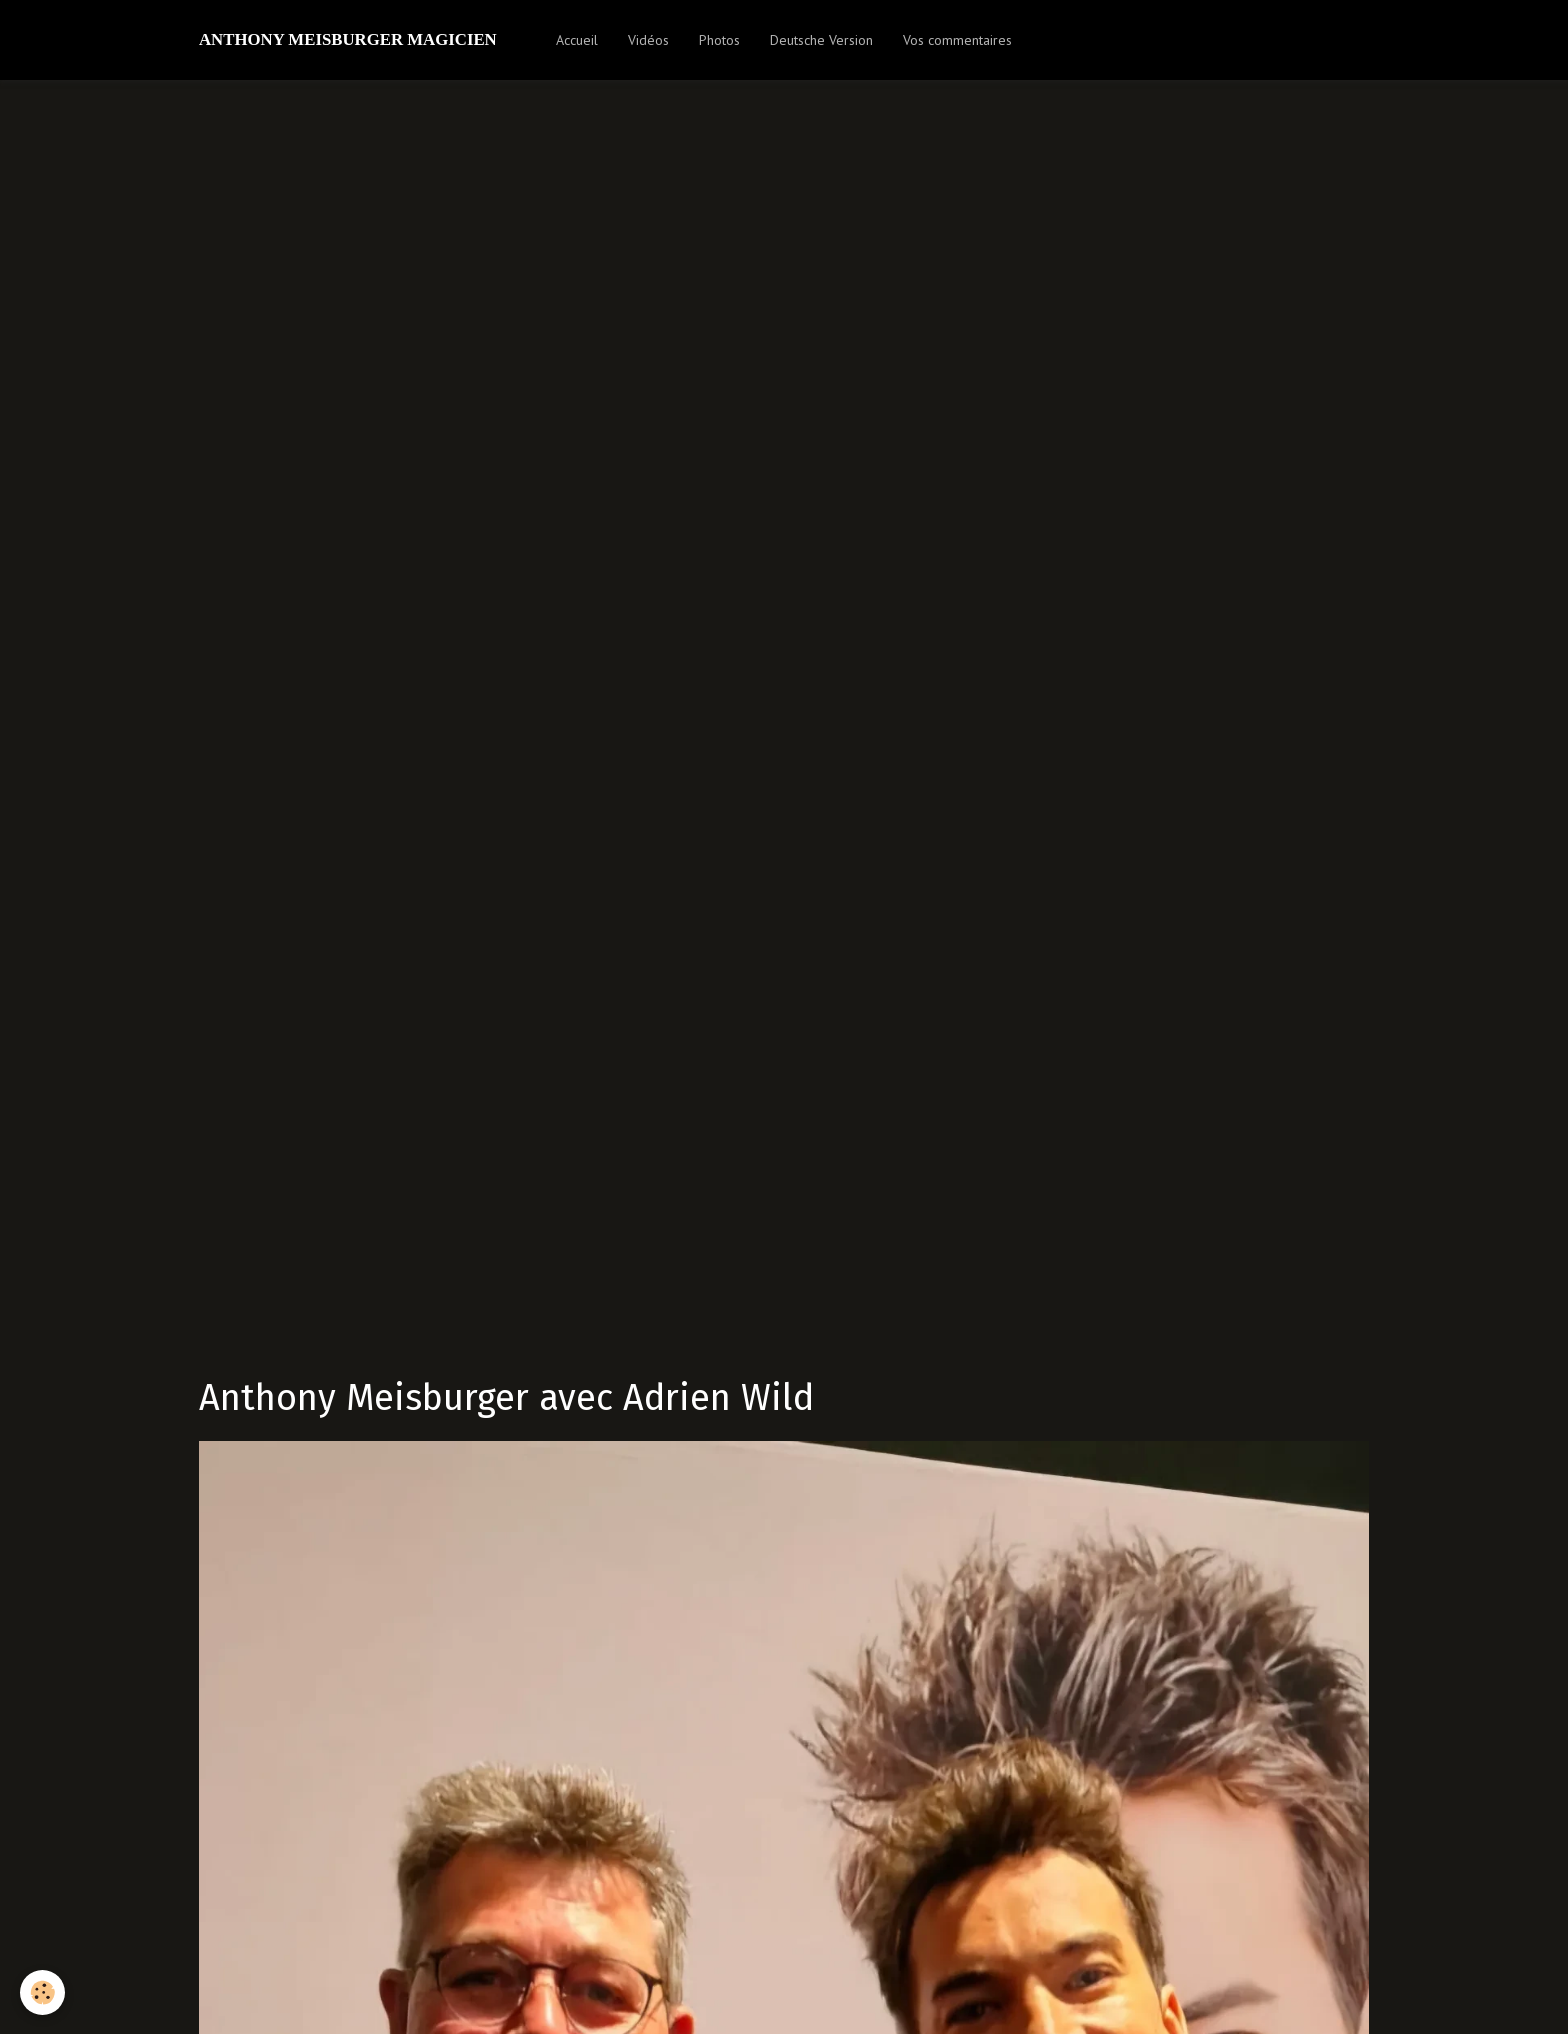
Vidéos (648, 40)
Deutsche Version (821, 40)
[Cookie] (42, 1992)
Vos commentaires (957, 40)
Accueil (577, 40)
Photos (719, 40)
